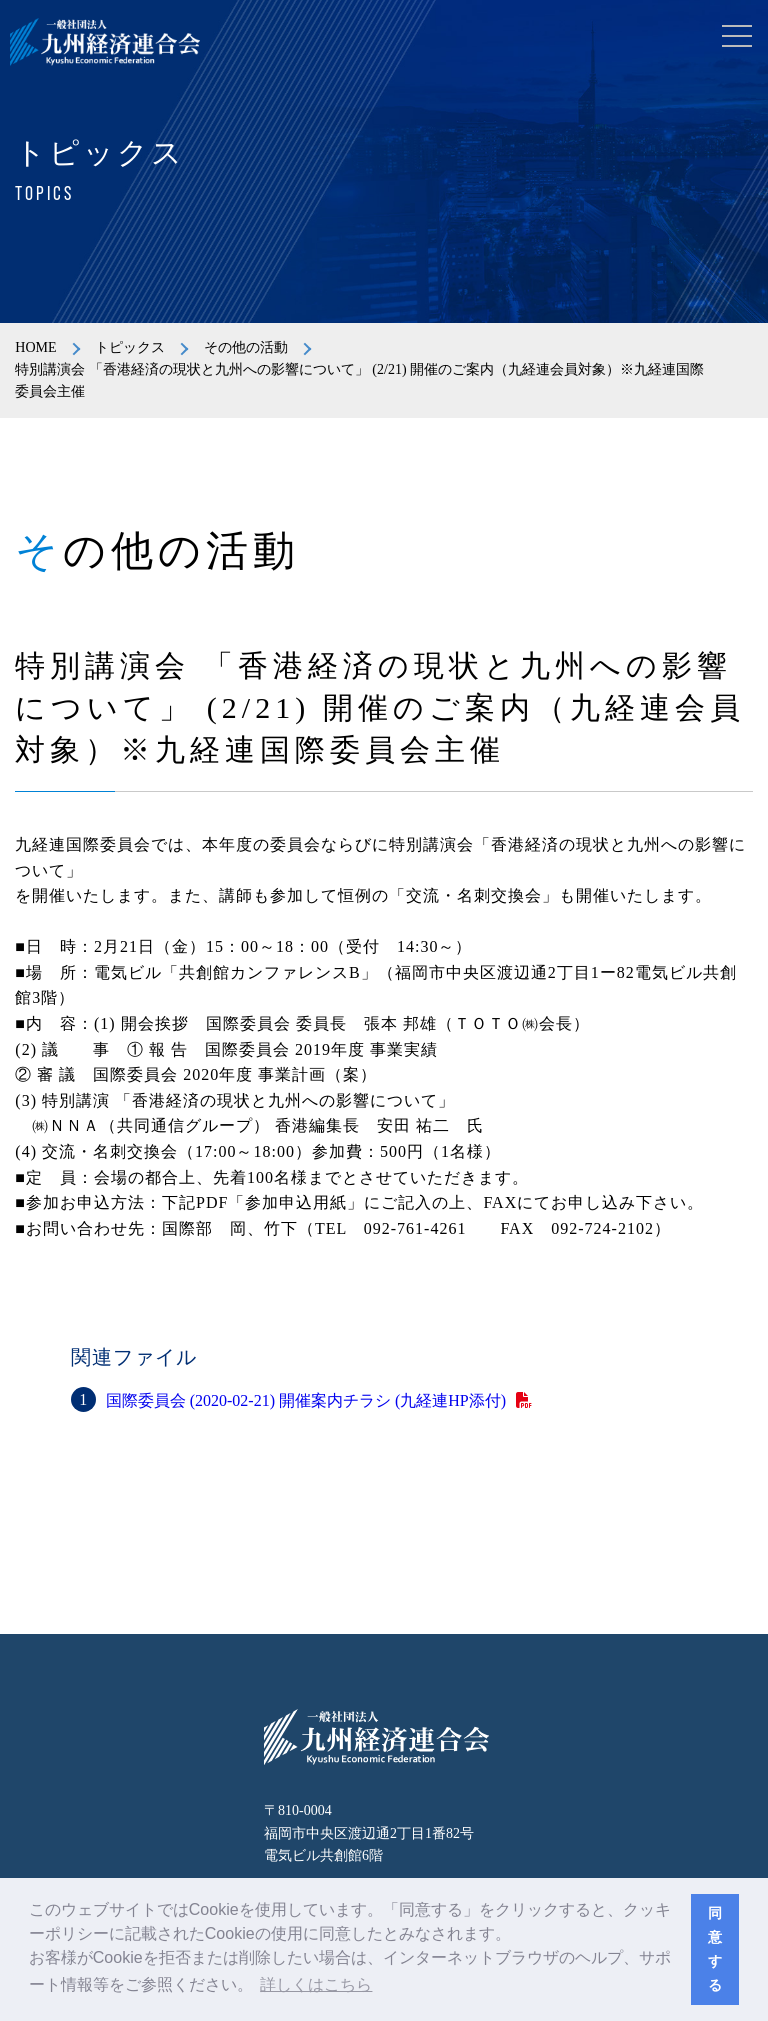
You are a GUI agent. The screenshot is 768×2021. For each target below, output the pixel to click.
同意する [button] (715, 1949)
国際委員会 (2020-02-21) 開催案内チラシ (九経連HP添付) (306, 1400)
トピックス (130, 347)
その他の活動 (246, 347)
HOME (35, 347)
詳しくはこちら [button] (316, 1984)
